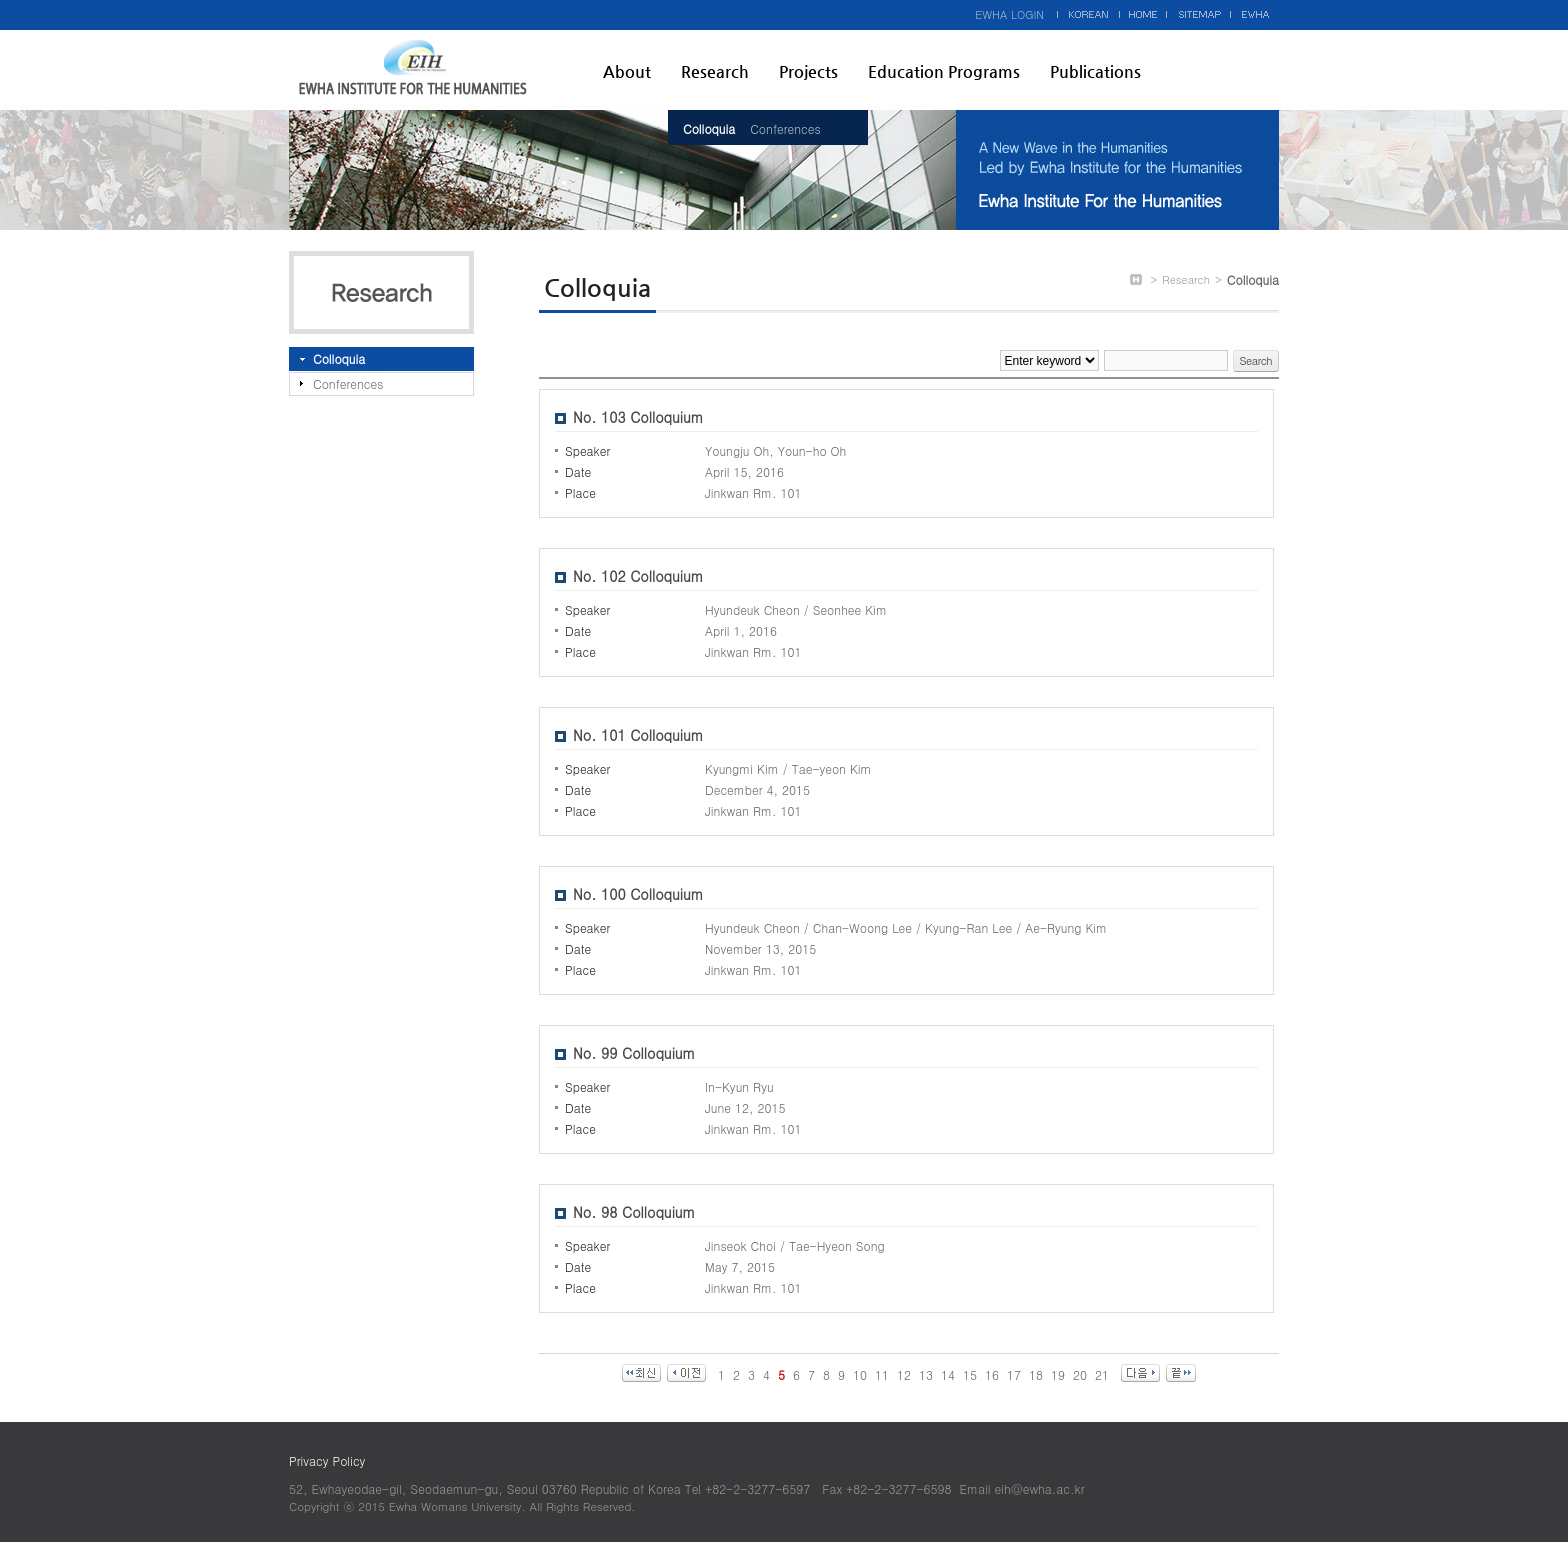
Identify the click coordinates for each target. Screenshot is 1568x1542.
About (627, 71)
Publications (1095, 71)
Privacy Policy (327, 1460)
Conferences (785, 128)
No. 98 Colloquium (634, 1212)
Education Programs (944, 71)
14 (948, 1374)
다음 (1140, 1373)
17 (1014, 1374)
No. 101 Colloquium (638, 735)
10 (860, 1374)
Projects (808, 71)
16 (992, 1374)
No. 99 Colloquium (634, 1053)
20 (1080, 1374)
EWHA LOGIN (1009, 14)
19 (1058, 1374)
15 (970, 1374)
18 (1036, 1374)
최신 (641, 1373)
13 (926, 1374)
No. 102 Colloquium (638, 576)
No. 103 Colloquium (638, 417)
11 (882, 1374)
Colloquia (709, 128)
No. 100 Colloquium (638, 894)
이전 (686, 1373)
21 (1102, 1374)
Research (715, 71)
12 (904, 1374)
